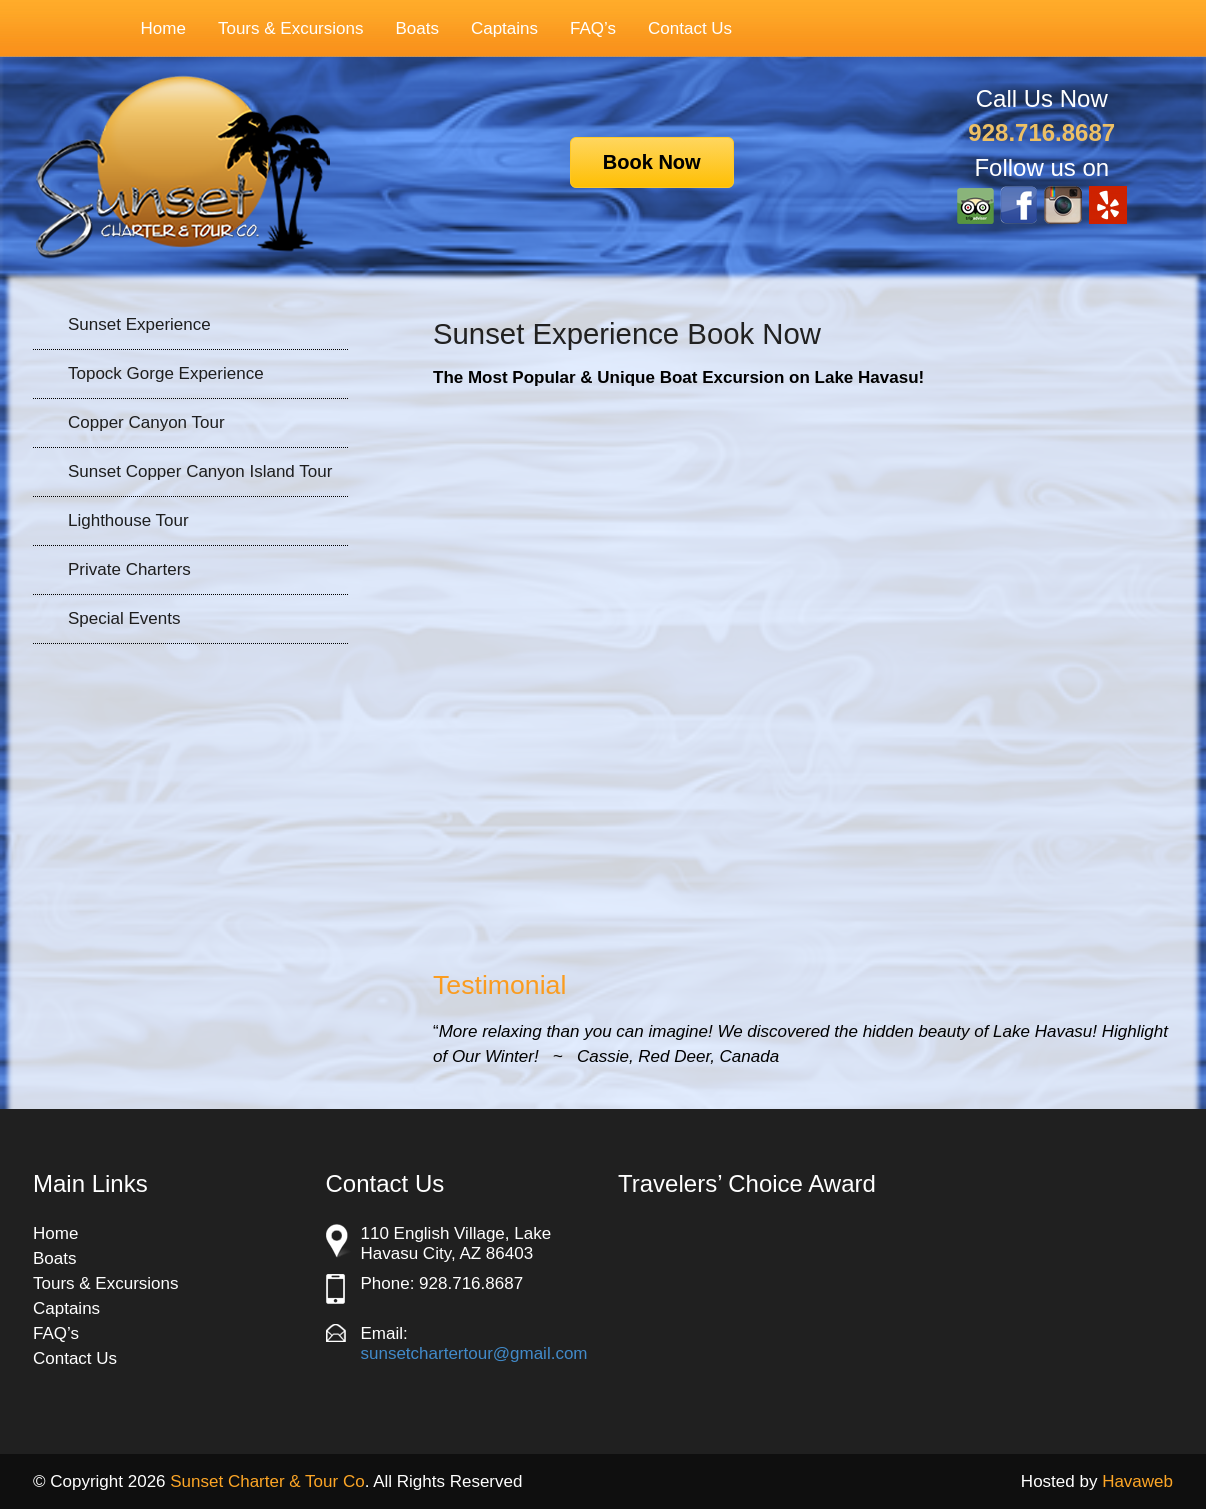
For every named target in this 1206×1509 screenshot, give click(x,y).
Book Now (652, 162)
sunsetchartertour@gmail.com (474, 1353)
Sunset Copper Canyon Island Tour (200, 471)
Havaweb (1137, 1481)
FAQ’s (593, 28)
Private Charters (129, 569)
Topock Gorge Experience (166, 373)
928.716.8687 (1041, 132)
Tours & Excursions (281, 28)
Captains (504, 28)
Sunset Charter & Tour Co (267, 1481)
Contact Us (690, 28)
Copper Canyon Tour (146, 422)
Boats (416, 28)
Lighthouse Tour (128, 520)
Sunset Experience (139, 324)
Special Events (124, 618)
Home (163, 28)
